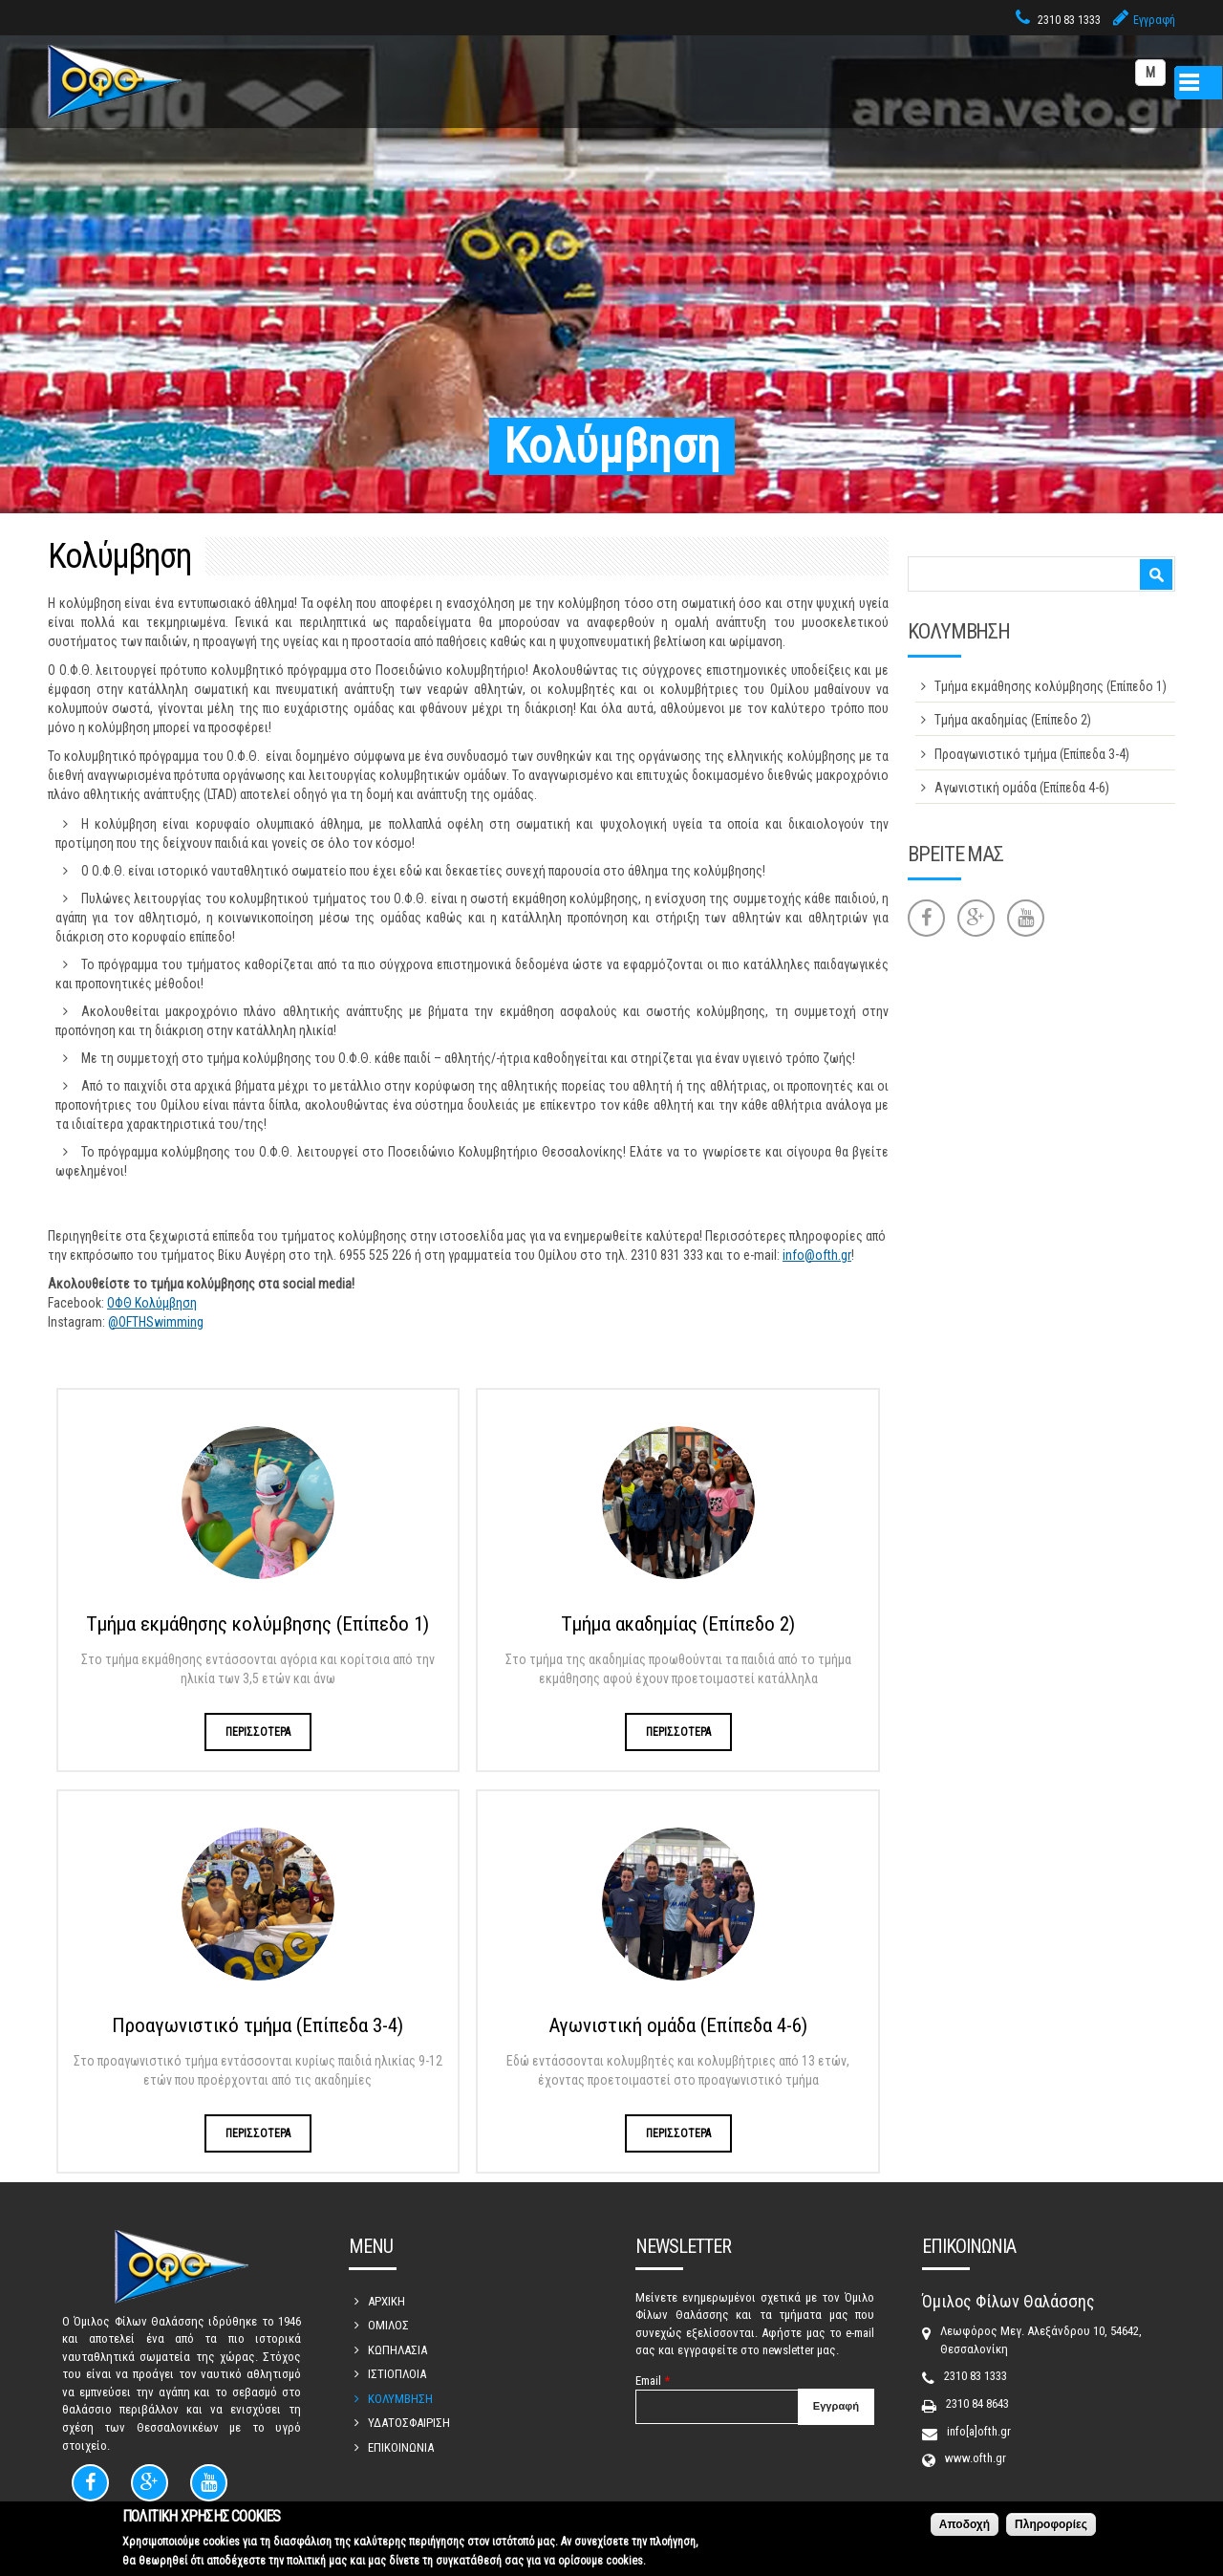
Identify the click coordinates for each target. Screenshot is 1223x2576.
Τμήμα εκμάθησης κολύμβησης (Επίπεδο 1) (257, 1624)
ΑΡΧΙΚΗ (386, 2301)
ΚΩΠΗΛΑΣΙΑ (397, 2350)
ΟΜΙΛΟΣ (388, 2325)
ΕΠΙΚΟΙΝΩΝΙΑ (401, 2447)
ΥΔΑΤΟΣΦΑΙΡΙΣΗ (409, 2422)
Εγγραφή (1154, 20)
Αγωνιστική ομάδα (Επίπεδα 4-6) (677, 2025)
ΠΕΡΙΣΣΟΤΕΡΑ (257, 1732)
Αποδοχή (964, 2528)
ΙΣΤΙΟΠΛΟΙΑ (397, 2374)
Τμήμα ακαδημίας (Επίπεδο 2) (678, 1624)
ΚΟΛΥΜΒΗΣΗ (400, 2399)
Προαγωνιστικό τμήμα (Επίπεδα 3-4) (257, 2025)
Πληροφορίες (1051, 2528)
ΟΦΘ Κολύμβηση (152, 1302)
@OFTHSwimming (156, 1322)
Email (652, 2380)
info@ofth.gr (817, 1255)
